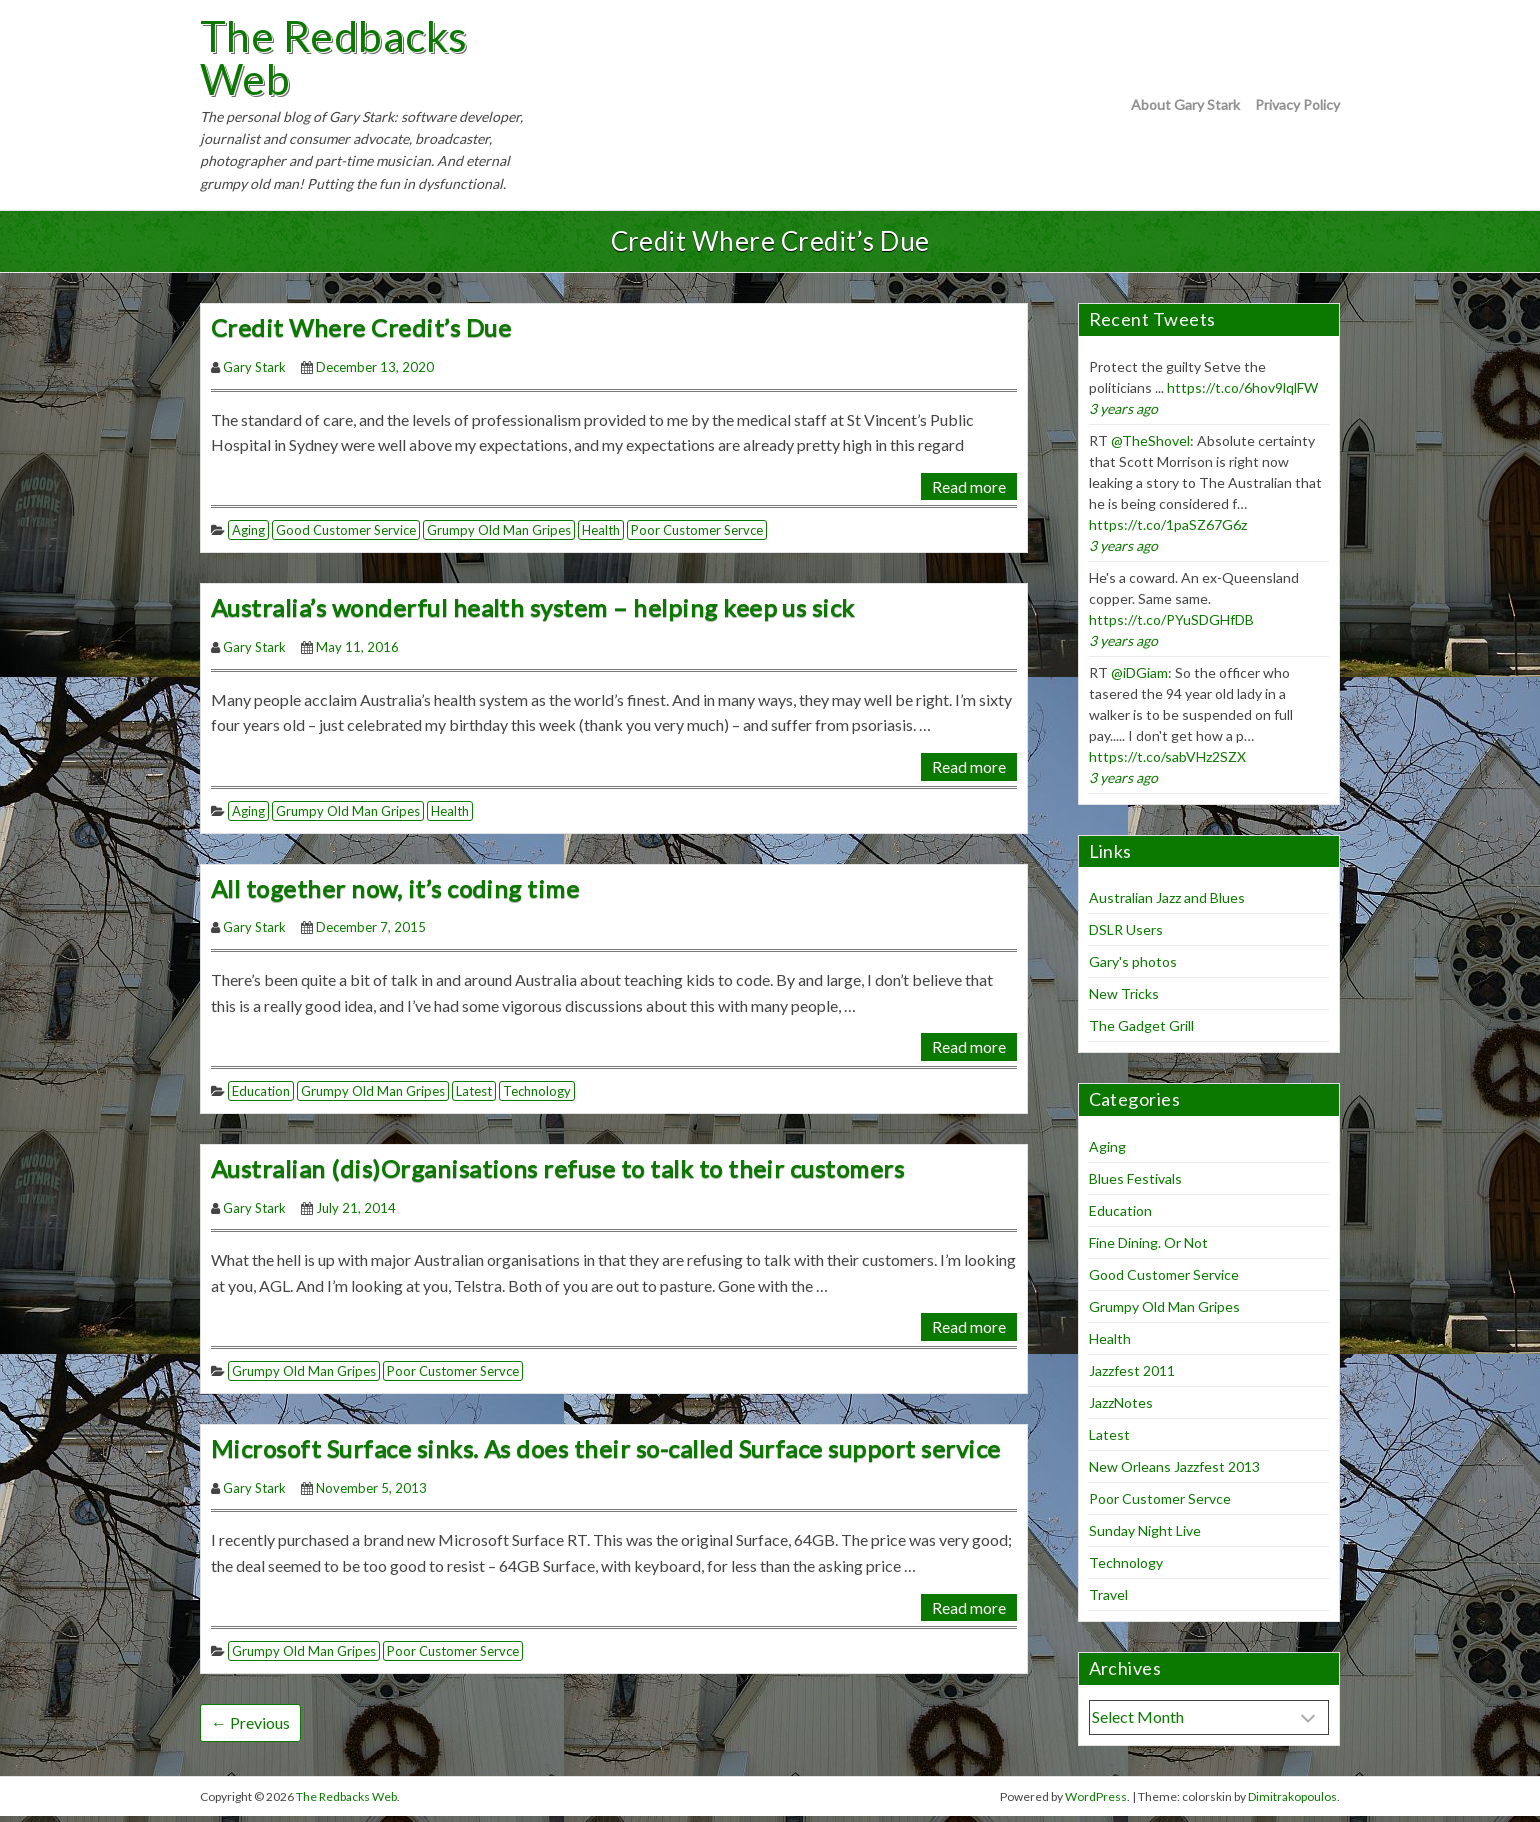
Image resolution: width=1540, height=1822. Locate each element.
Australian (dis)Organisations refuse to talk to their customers (557, 1174)
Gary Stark (254, 374)
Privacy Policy (1297, 107)
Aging (248, 537)
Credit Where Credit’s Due (361, 334)
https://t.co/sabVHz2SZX (1167, 762)
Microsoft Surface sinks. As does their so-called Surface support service (606, 1454)
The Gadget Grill (1141, 1032)
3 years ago (1123, 414)
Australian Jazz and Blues (1167, 904)
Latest (474, 1097)
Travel (1108, 1601)
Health (601, 537)
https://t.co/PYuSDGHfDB (1171, 625)
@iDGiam (1139, 678)
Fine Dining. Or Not (1148, 1249)
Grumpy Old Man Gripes (499, 537)
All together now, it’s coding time (395, 894)
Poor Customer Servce (697, 537)
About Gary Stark (1185, 107)
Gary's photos (1133, 968)
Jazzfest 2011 (1132, 1377)
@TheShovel (1150, 446)
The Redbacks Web (343, 61)
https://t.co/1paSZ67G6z (1168, 530)
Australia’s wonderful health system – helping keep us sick (533, 614)
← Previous (250, 1729)
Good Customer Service (346, 537)
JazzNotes (1121, 1409)
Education (261, 1097)
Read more (969, 492)
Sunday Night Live (1145, 1537)
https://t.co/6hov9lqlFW (1242, 393)
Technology (537, 1097)
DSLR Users (1126, 936)
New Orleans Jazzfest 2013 (1174, 1473)
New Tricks (1124, 1000)
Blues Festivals (1135, 1185)
